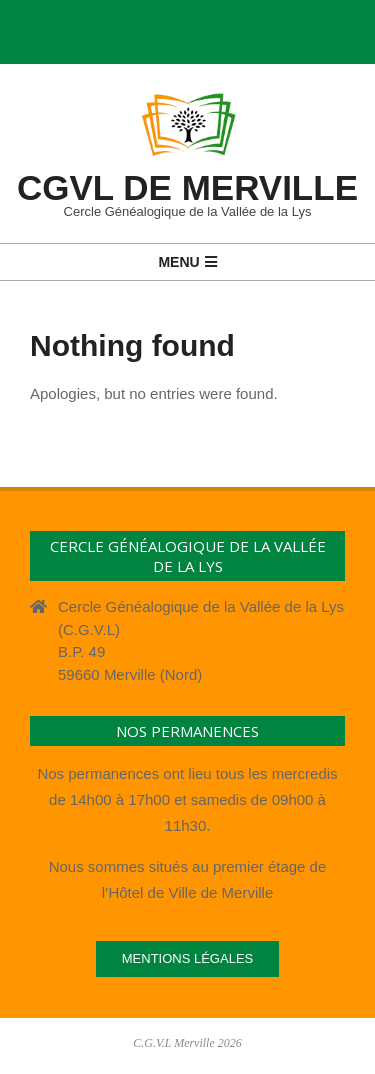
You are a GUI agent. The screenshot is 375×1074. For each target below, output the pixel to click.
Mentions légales (187, 958)
